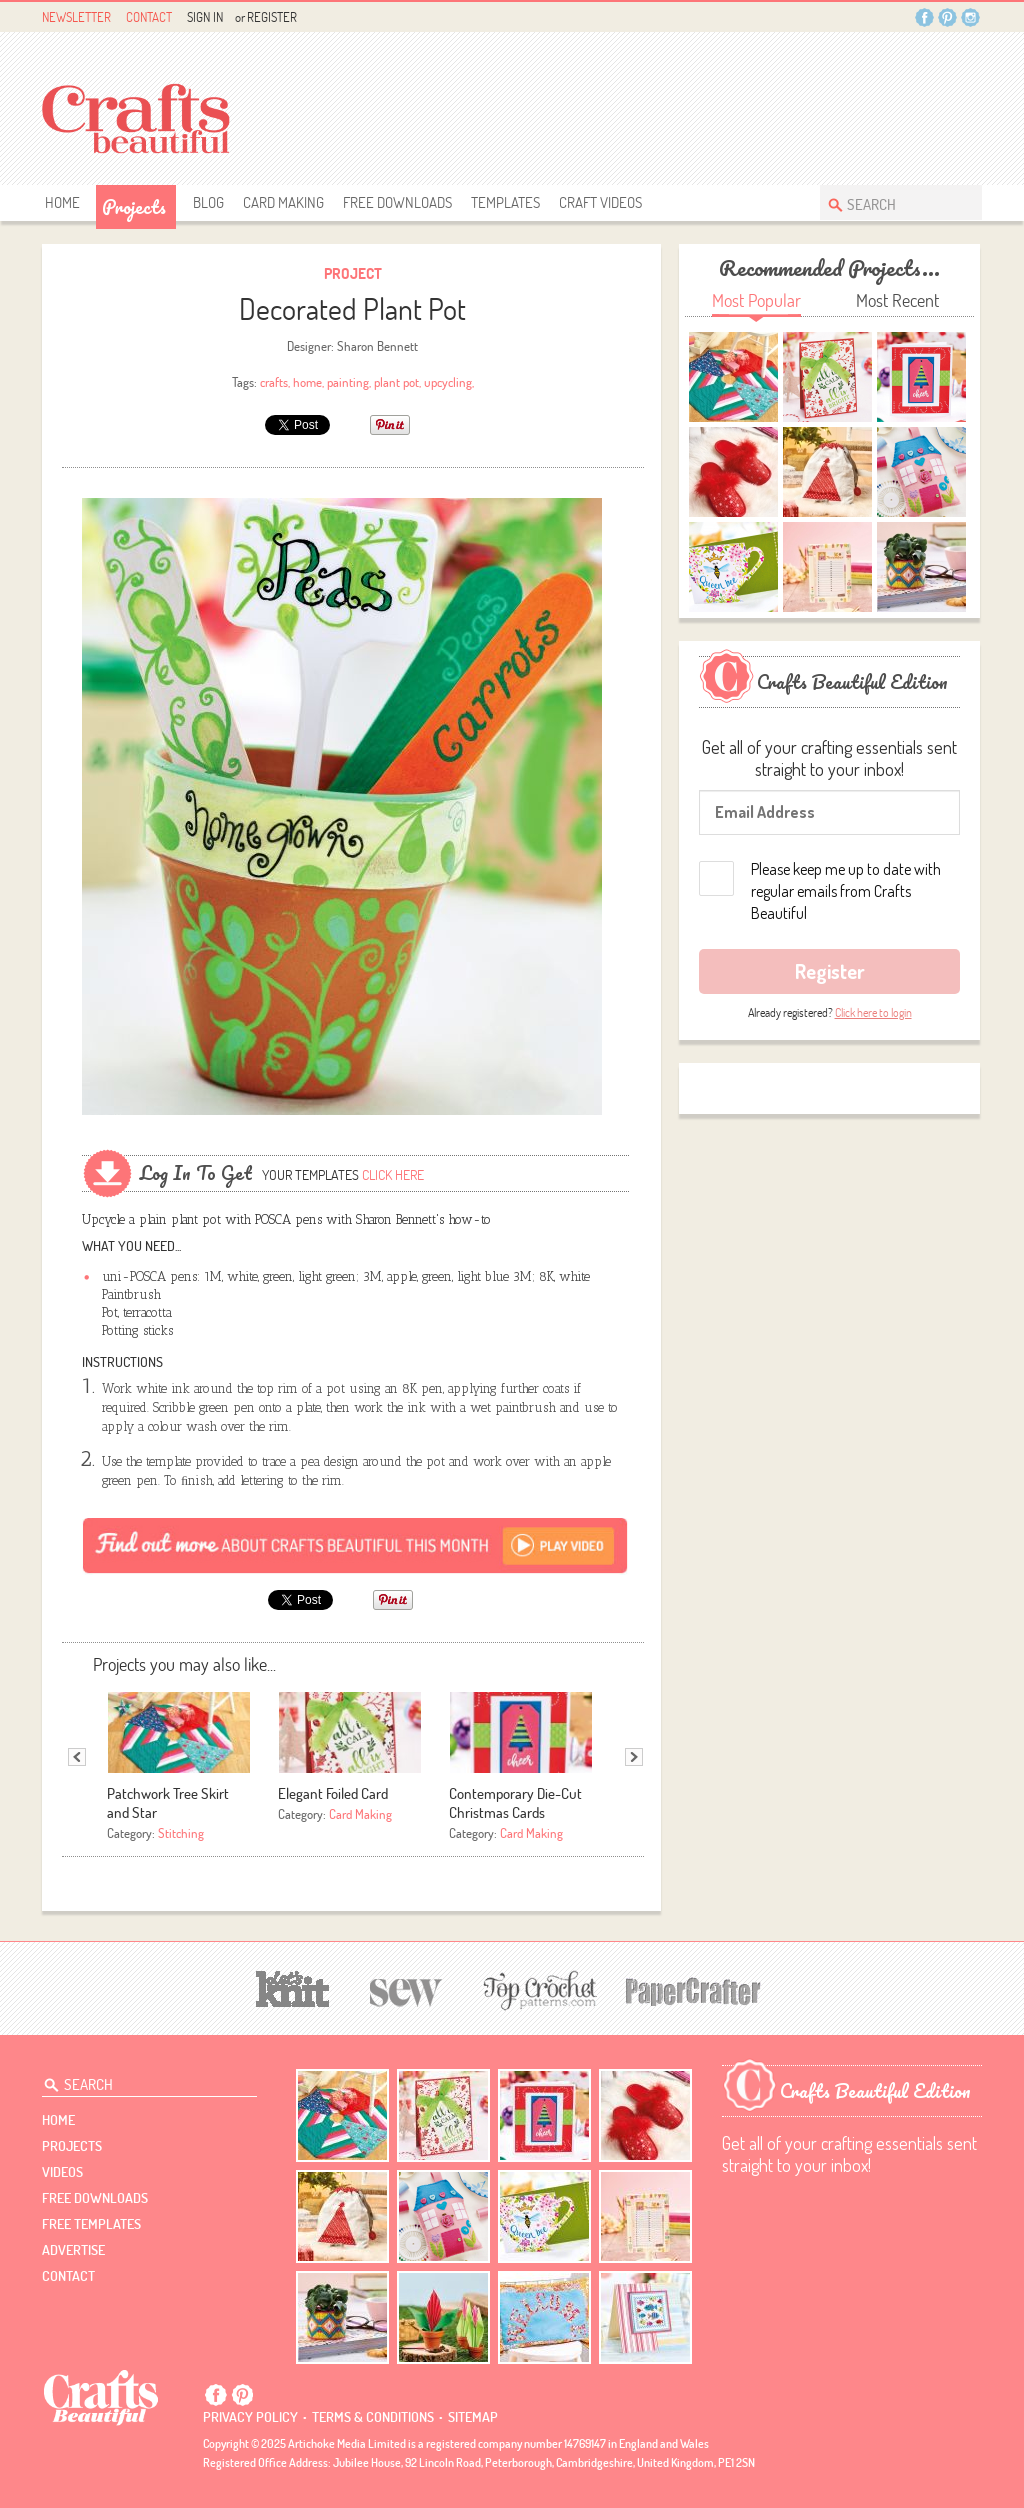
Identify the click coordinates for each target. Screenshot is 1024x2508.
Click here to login (873, 1012)
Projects (134, 207)
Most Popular (756, 300)
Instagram (970, 17)
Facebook (924, 17)
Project (353, 273)
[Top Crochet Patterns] (537, 1990)
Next (634, 1757)
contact (68, 2276)
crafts (274, 382)
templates (505, 202)
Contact (149, 17)
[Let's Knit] (293, 1986)
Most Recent (897, 300)
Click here (393, 1175)
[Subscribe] (355, 1544)
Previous (77, 1757)
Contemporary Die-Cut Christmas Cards (515, 1803)
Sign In (205, 17)
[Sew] (406, 1989)
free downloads (397, 202)
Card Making (283, 202)
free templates (91, 2224)
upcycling (448, 382)
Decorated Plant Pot (352, 308)
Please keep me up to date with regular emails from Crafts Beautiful (846, 891)
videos (62, 2172)
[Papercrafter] (693, 1989)
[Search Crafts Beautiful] (891, 202)
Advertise (73, 2250)
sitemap (473, 2417)
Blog (208, 202)
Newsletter (76, 17)
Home (62, 202)
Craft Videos (600, 202)
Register (272, 17)
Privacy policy (250, 2417)
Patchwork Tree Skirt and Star (168, 1803)
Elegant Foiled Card (333, 1793)
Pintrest (947, 17)
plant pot (396, 382)
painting (348, 382)
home (307, 382)
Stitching (181, 1833)
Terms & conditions (373, 2417)
